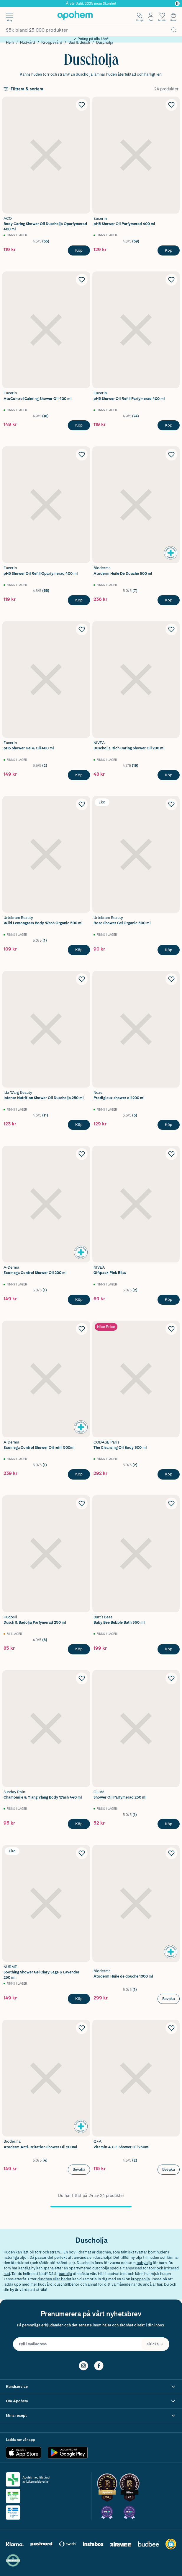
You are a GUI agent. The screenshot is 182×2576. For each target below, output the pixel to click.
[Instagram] (83, 2365)
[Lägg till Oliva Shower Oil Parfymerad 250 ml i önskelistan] (171, 1678)
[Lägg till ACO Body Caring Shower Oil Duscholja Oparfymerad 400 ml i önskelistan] (82, 105)
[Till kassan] (173, 15)
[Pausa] (177, 3)
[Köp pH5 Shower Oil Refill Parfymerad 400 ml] (169, 425)
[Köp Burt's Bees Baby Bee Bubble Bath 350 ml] (169, 1649)
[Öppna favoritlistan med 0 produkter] (162, 15)
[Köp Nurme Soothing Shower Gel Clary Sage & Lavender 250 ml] (79, 1999)
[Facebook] (99, 2365)
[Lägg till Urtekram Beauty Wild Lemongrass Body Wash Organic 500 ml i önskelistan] (82, 804)
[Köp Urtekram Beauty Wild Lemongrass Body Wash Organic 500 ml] (79, 950)
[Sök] (173, 30)
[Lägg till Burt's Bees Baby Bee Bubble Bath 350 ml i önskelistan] (171, 1503)
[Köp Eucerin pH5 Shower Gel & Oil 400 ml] (79, 775)
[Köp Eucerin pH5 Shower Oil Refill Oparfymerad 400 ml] (79, 600)
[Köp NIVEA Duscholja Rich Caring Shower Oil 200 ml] (169, 775)
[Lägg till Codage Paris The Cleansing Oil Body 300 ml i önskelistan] (171, 1329)
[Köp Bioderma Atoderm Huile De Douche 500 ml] (169, 600)
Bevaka (168, 1998)
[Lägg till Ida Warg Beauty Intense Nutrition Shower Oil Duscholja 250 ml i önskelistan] (82, 979)
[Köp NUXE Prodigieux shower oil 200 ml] (169, 1125)
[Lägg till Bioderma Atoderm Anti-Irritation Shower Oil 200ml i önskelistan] (82, 2028)
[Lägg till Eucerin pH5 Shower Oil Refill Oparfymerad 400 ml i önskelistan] (82, 454)
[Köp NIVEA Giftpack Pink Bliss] (169, 1300)
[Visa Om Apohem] (91, 2401)
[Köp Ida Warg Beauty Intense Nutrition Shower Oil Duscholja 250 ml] (79, 1125)
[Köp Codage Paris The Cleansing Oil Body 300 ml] (169, 1474)
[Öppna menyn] (9, 15)
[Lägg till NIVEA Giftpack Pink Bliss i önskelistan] (171, 1154)
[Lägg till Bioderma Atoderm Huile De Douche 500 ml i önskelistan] (171, 454)
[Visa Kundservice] (91, 2387)
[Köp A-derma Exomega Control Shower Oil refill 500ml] (79, 1474)
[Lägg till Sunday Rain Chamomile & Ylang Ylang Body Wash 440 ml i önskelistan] (82, 1678)
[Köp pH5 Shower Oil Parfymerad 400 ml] (169, 250)
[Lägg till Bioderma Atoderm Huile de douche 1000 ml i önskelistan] (171, 1853)
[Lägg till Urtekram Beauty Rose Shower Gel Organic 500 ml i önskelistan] (171, 804)
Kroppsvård (51, 42)
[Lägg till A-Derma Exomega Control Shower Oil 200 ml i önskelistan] (82, 1154)
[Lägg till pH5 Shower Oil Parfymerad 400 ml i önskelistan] (171, 105)
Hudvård (27, 42)
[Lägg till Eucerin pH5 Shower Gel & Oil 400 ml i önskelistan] (82, 629)
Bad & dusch (79, 42)
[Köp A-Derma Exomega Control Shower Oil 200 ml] (79, 1300)
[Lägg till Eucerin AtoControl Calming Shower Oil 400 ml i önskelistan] (82, 280)
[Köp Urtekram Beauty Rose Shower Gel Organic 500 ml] (169, 950)
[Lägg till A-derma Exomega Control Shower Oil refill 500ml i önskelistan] (82, 1329)
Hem (10, 42)
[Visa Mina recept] (91, 2416)
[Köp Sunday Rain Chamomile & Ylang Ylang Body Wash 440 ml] (79, 1824)
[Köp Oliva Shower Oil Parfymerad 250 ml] (169, 1824)
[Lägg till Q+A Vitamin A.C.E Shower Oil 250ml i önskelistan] (171, 2028)
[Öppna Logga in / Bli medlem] (150, 15)
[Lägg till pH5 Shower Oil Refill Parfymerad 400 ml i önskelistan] (171, 280)
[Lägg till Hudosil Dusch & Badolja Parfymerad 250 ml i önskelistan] (82, 1503)
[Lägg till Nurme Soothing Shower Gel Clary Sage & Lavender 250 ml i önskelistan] (82, 1853)
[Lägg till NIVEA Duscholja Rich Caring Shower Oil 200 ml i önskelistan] (171, 629)
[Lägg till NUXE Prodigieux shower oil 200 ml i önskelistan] (171, 979)
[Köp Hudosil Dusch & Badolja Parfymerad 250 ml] (79, 1649)
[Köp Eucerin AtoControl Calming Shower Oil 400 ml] (79, 425)
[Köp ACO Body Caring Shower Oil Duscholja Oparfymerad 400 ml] (79, 250)
